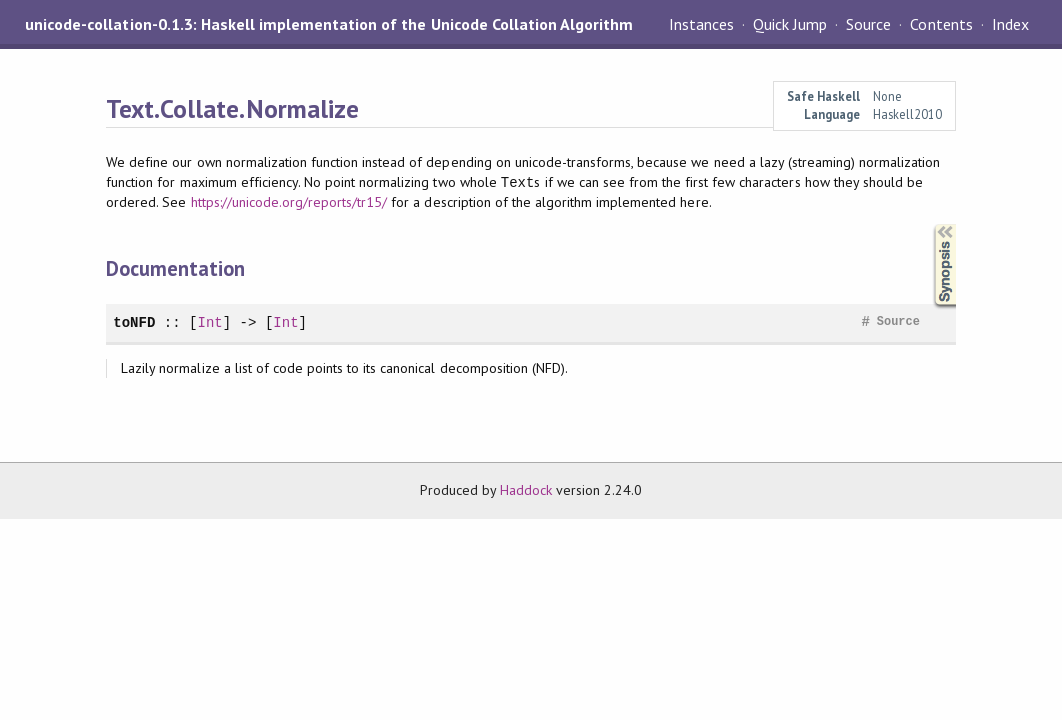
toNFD (134, 322)
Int (209, 322)
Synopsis (929, 224)
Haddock (526, 490)
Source (868, 24)
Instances (701, 24)
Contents (941, 24)
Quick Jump (790, 24)
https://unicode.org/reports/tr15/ (289, 202)
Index (1010, 24)
